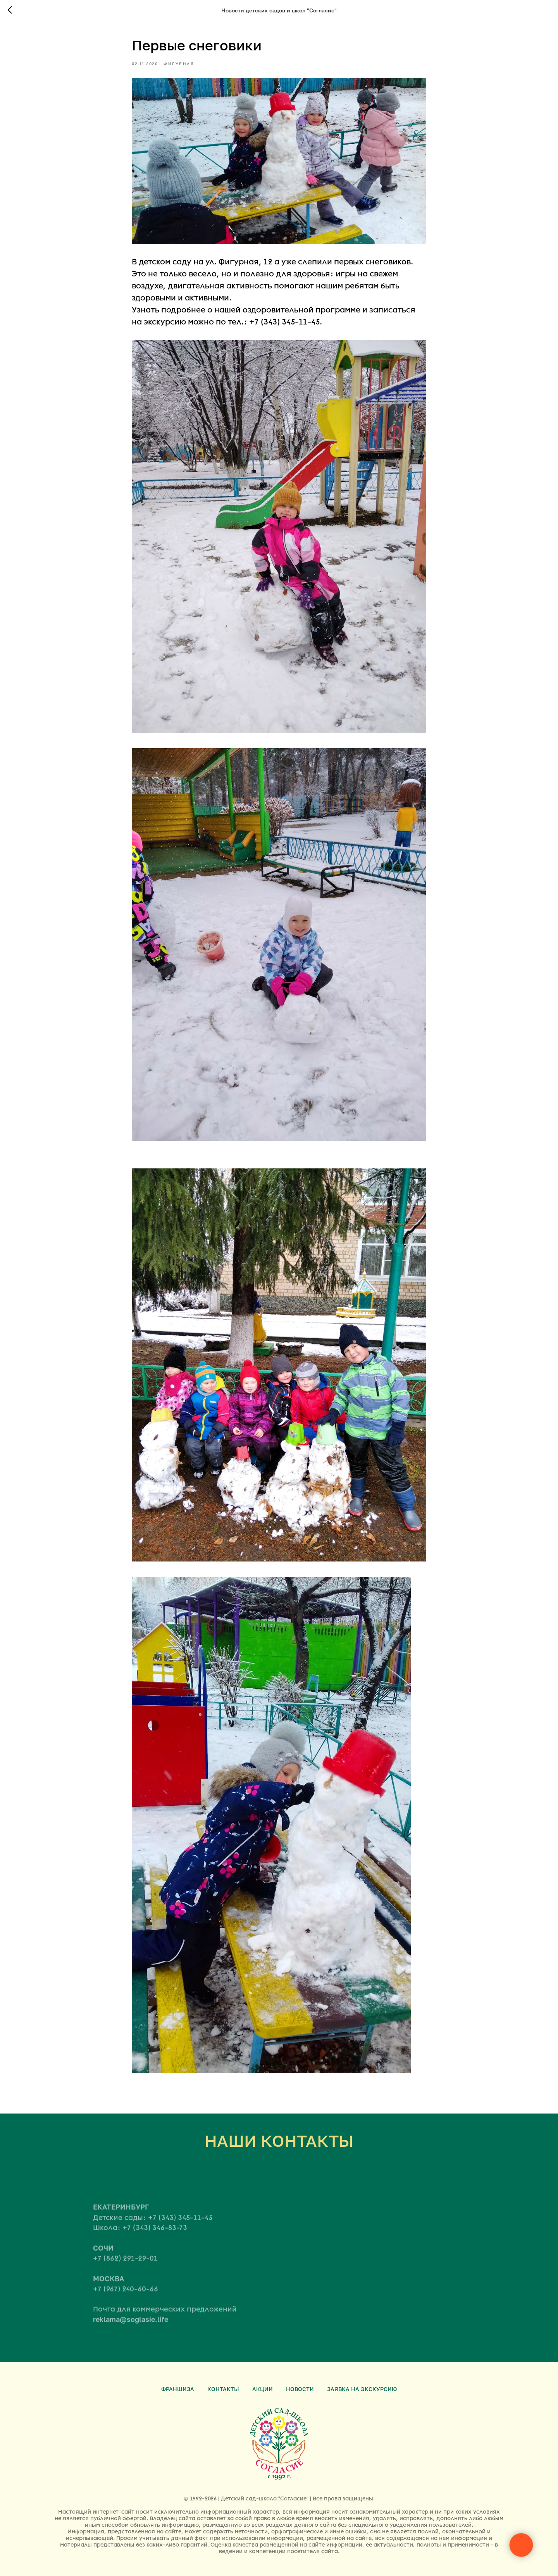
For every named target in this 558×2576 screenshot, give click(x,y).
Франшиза (177, 2389)
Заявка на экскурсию (362, 2389)
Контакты (223, 2389)
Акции (262, 2389)
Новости (300, 2389)
